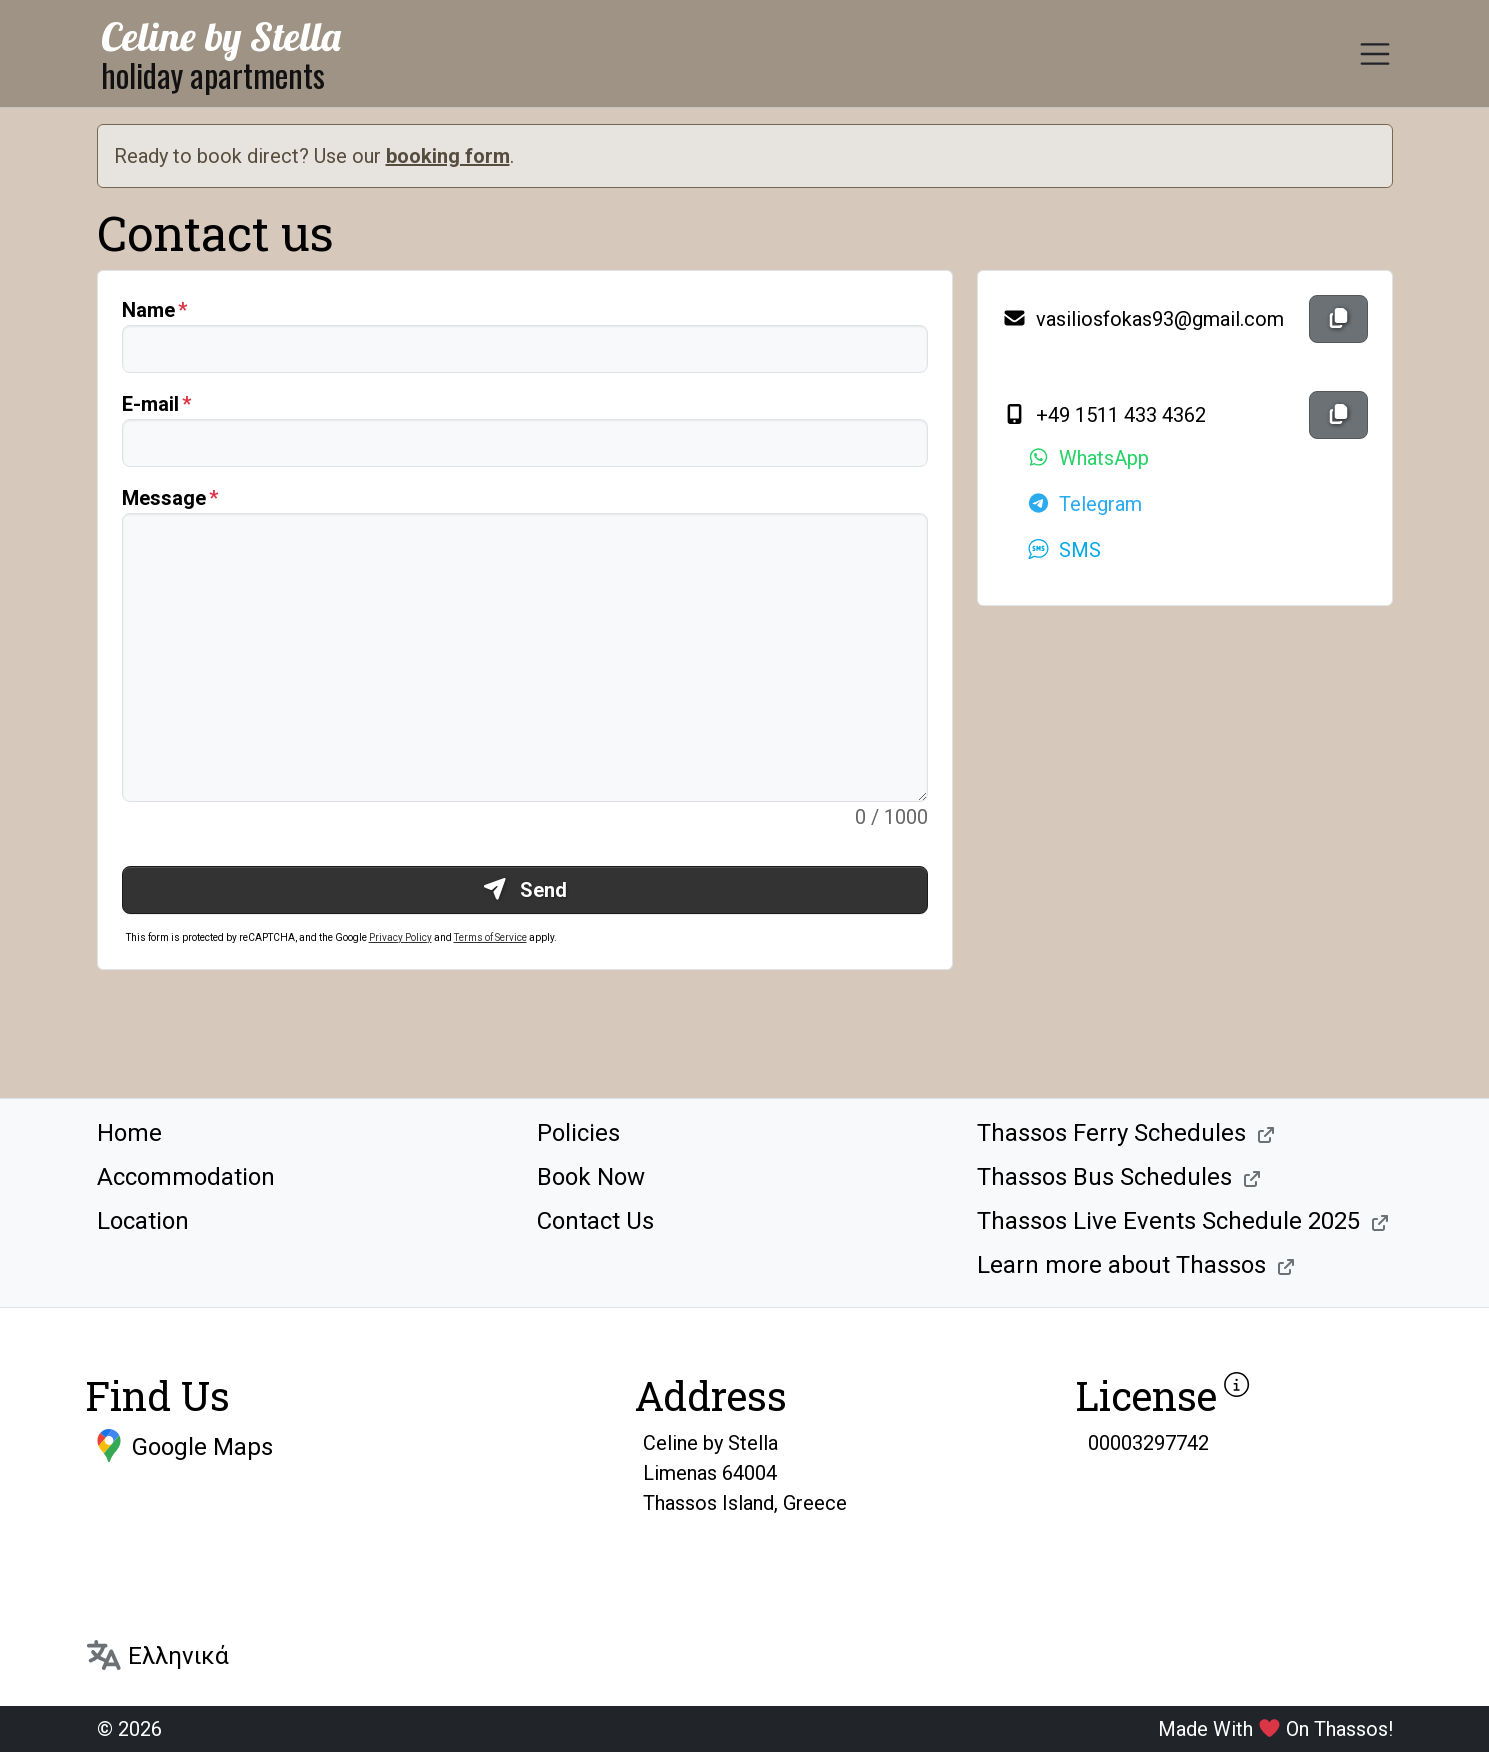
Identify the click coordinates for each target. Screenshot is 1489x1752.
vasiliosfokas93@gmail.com (1143, 319)
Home (129, 1133)
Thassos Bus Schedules (1104, 1177)
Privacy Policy (400, 937)
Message (164, 498)
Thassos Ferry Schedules (1111, 1133)
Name (148, 310)
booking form (448, 156)
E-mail (150, 404)
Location (143, 1221)
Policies (578, 1133)
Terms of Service (490, 937)
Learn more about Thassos (1121, 1265)
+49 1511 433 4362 (1104, 415)
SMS (1063, 550)
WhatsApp (1087, 458)
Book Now (591, 1177)
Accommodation (186, 1177)
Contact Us (595, 1221)
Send (524, 890)
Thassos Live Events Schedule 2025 (1168, 1221)
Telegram (1084, 504)
